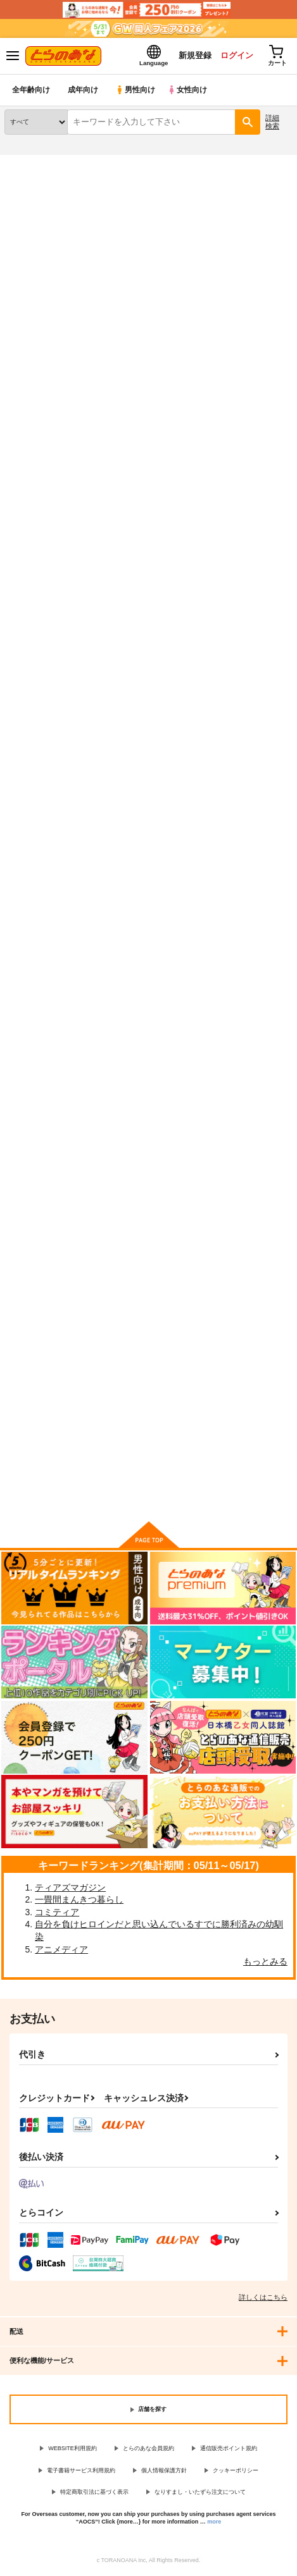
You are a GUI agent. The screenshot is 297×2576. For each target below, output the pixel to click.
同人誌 (75, 164)
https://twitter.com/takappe (95, 322)
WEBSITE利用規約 (72, 2449)
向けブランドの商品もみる (148, 1494)
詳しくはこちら (263, 2298)
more (214, 2523)
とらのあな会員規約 (148, 2449)
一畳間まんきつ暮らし (79, 1901)
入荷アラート (36, 420)
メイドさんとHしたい (144, 752)
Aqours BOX (227, 1042)
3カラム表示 (237, 563)
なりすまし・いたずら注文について (200, 2493)
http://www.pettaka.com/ (117, 306)
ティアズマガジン (70, 1889)
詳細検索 (272, 123)
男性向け (136, 91)
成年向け (83, 91)
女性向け (190, 91)
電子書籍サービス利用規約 (81, 2472)
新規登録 (191, 56)
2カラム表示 (259, 563)
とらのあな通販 (29, 164)
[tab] (76, 534)
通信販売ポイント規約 (228, 2449)
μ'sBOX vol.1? (33, 1330)
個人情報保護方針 (164, 2472)
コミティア (57, 1913)
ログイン (234, 56)
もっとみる (265, 1963)
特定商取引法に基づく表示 (94, 2493)
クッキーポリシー (235, 2472)
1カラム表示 (281, 563)
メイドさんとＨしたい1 (48, 752)
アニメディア (61, 1951)
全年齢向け (31, 91)
